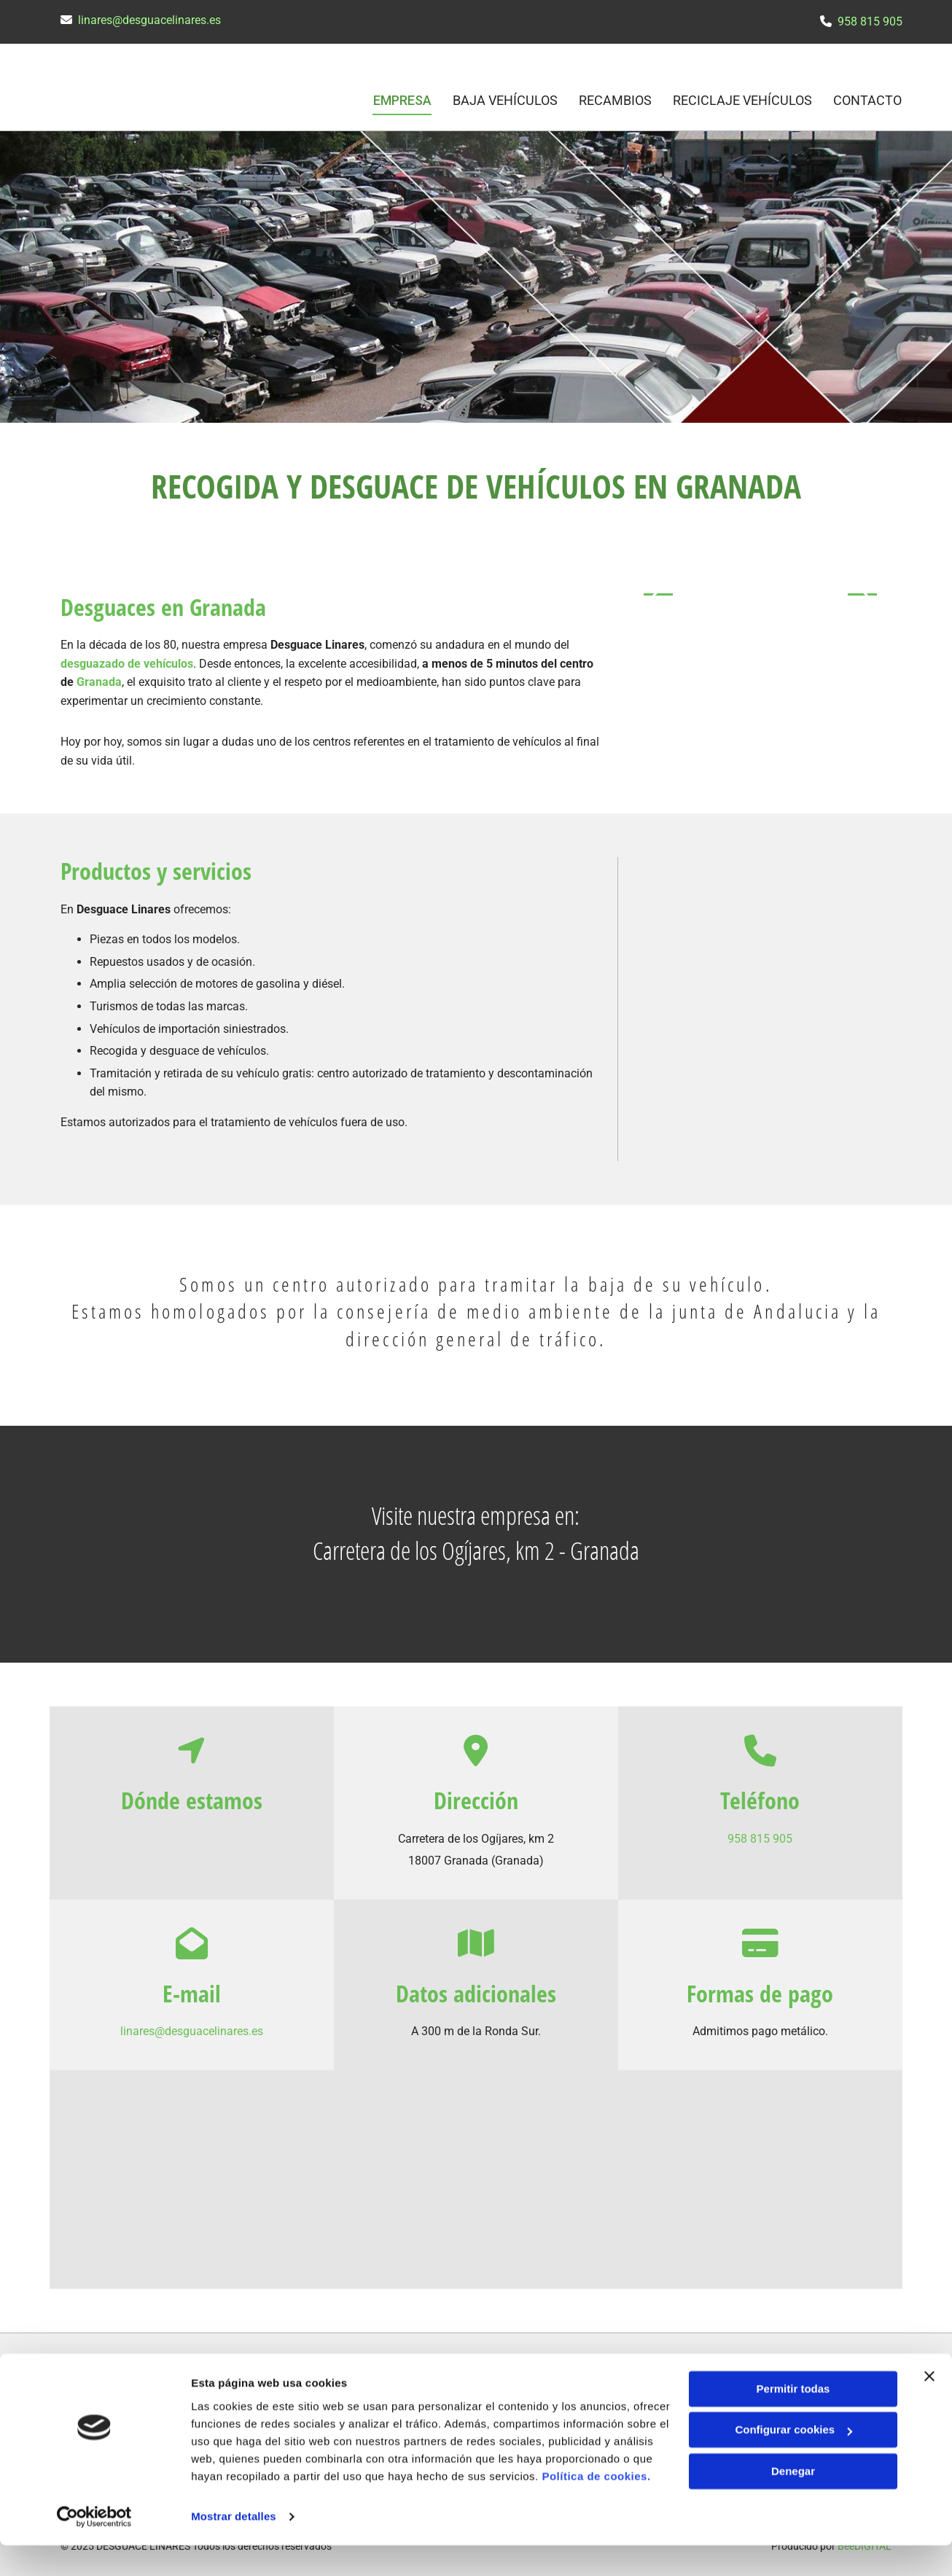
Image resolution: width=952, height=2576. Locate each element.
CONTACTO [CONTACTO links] (868, 99)
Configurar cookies (793, 2460)
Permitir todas (793, 2419)
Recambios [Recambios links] (614, 99)
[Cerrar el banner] (929, 2407)
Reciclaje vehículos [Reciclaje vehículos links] (742, 99)
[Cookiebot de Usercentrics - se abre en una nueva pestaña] (94, 2548)
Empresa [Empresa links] (399, 99)
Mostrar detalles (233, 2547)
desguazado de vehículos (127, 661)
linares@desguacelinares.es (149, 20)
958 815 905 (870, 21)
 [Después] (862, 592)
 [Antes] (658, 592)
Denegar (793, 2502)
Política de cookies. (596, 2507)
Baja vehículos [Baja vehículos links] (503, 99)
